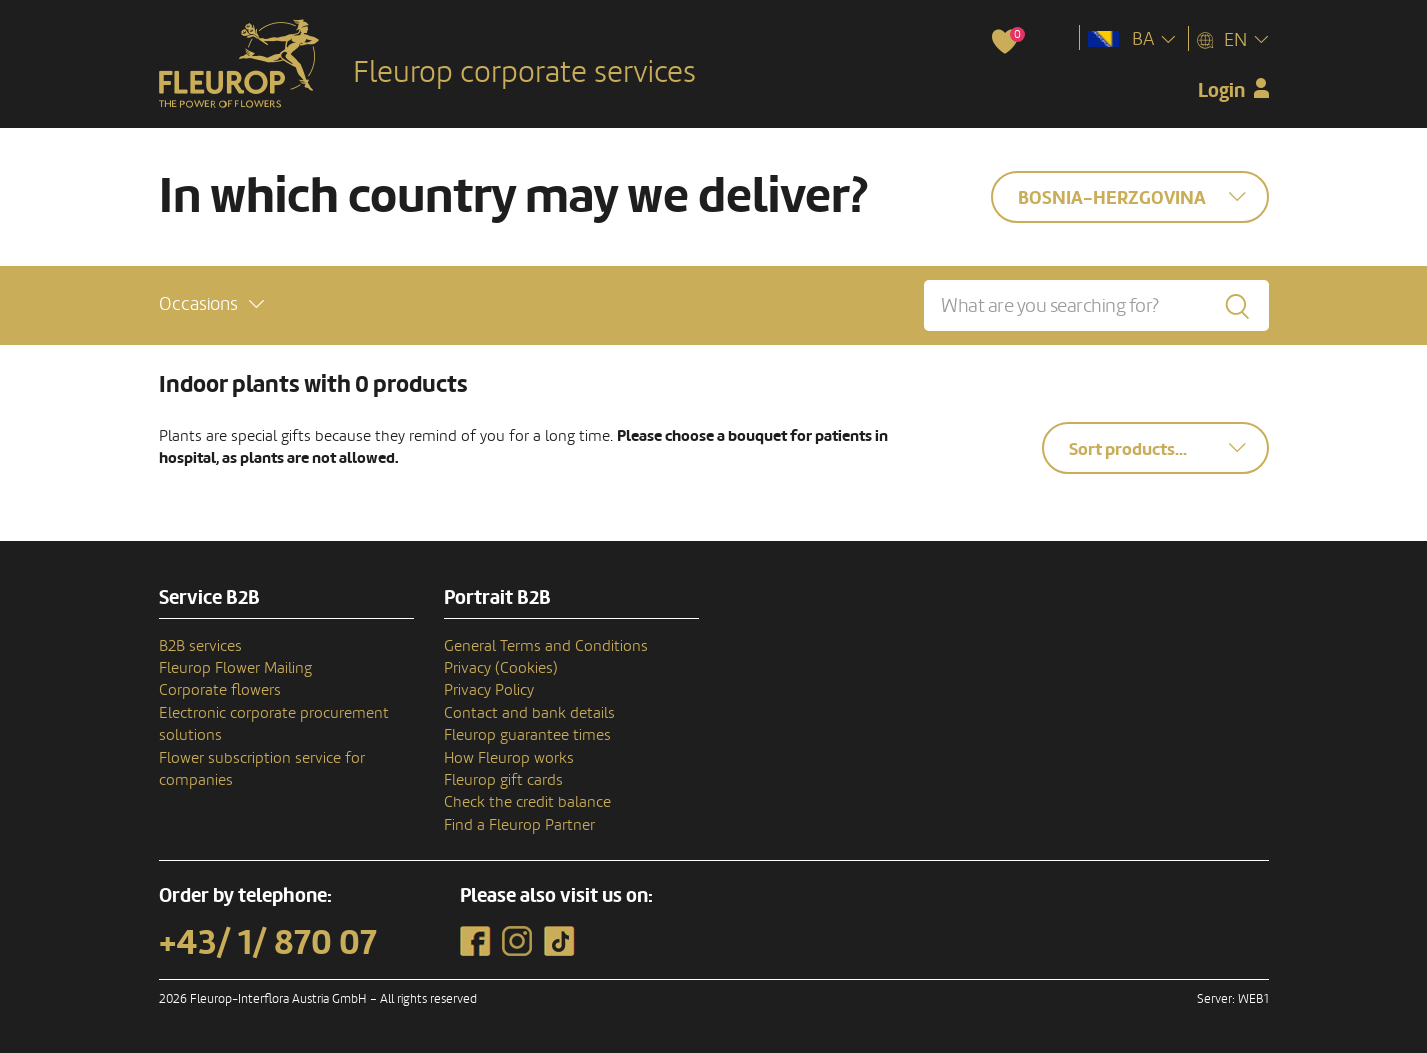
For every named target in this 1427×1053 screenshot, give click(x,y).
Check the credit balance (527, 802)
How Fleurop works (509, 758)
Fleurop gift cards (503, 780)
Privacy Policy (489, 690)
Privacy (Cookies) (501, 668)
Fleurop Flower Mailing (235, 668)
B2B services (200, 646)
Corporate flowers (220, 690)
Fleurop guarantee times (527, 735)
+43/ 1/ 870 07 (268, 943)
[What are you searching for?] (1096, 305)
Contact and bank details (529, 713)
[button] (211, 304)
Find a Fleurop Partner (519, 825)
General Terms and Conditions (546, 646)
